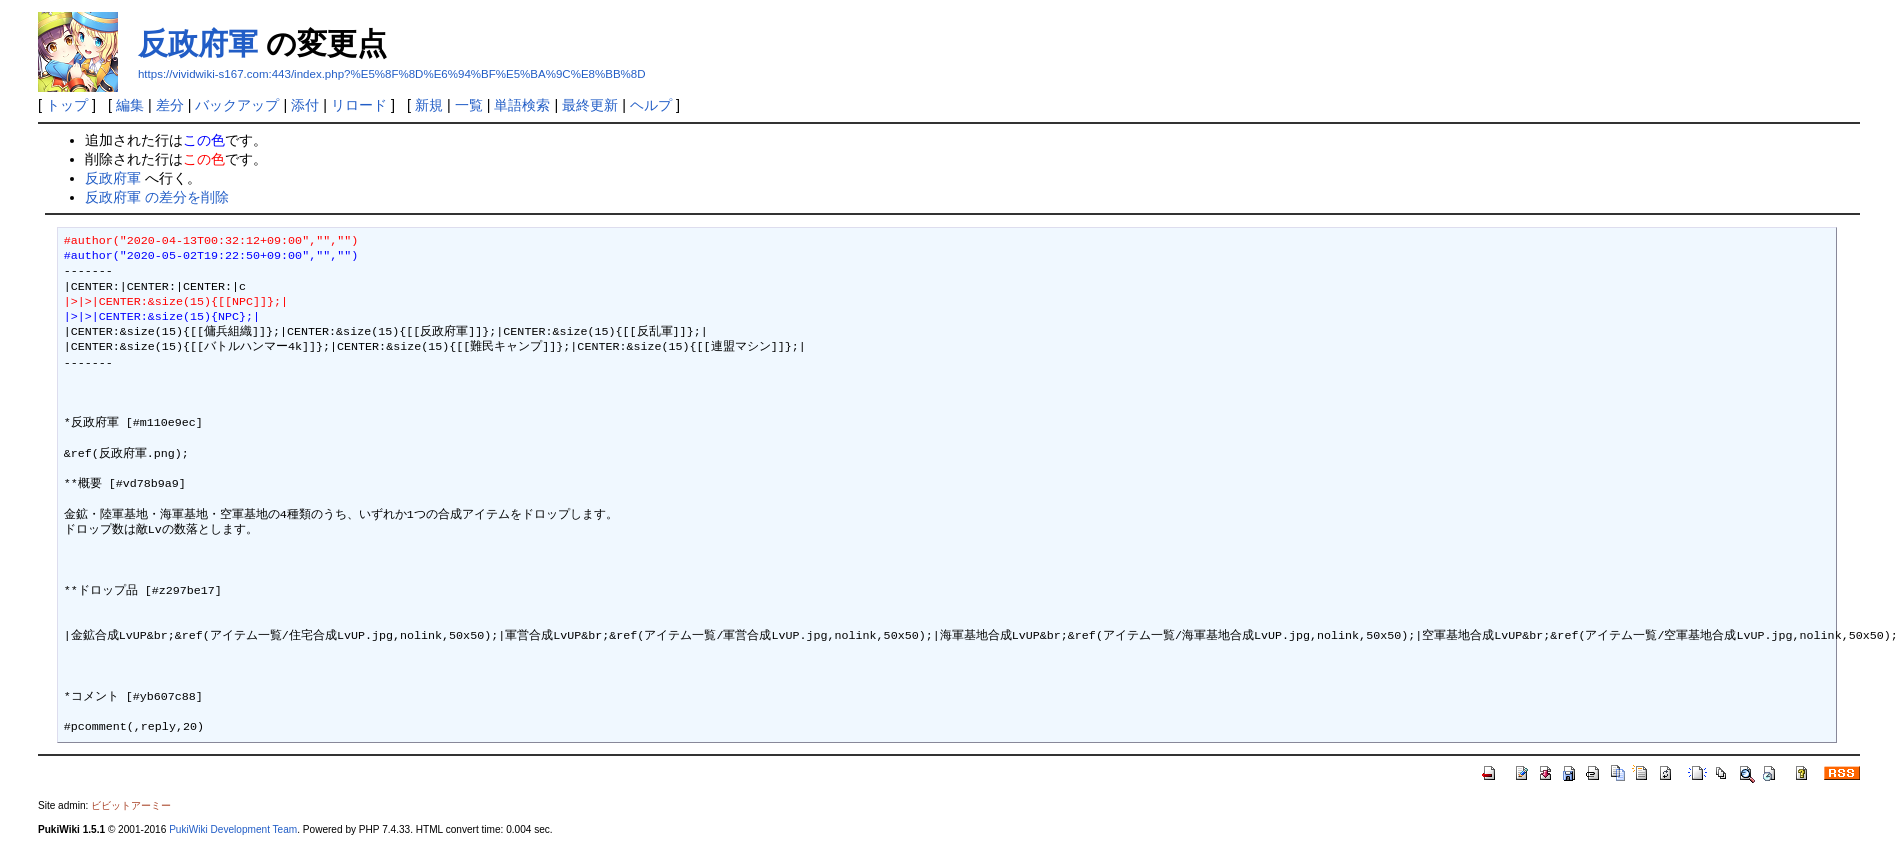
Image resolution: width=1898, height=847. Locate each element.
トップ (67, 105)
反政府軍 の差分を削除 (157, 197)
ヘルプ (651, 105)
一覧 (469, 105)
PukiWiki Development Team (233, 829)
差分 (170, 105)
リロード (359, 105)
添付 (305, 105)
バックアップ (237, 105)
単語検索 (522, 105)
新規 (429, 105)
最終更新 (590, 105)
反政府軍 (198, 43)
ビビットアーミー (131, 805)
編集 (130, 105)
